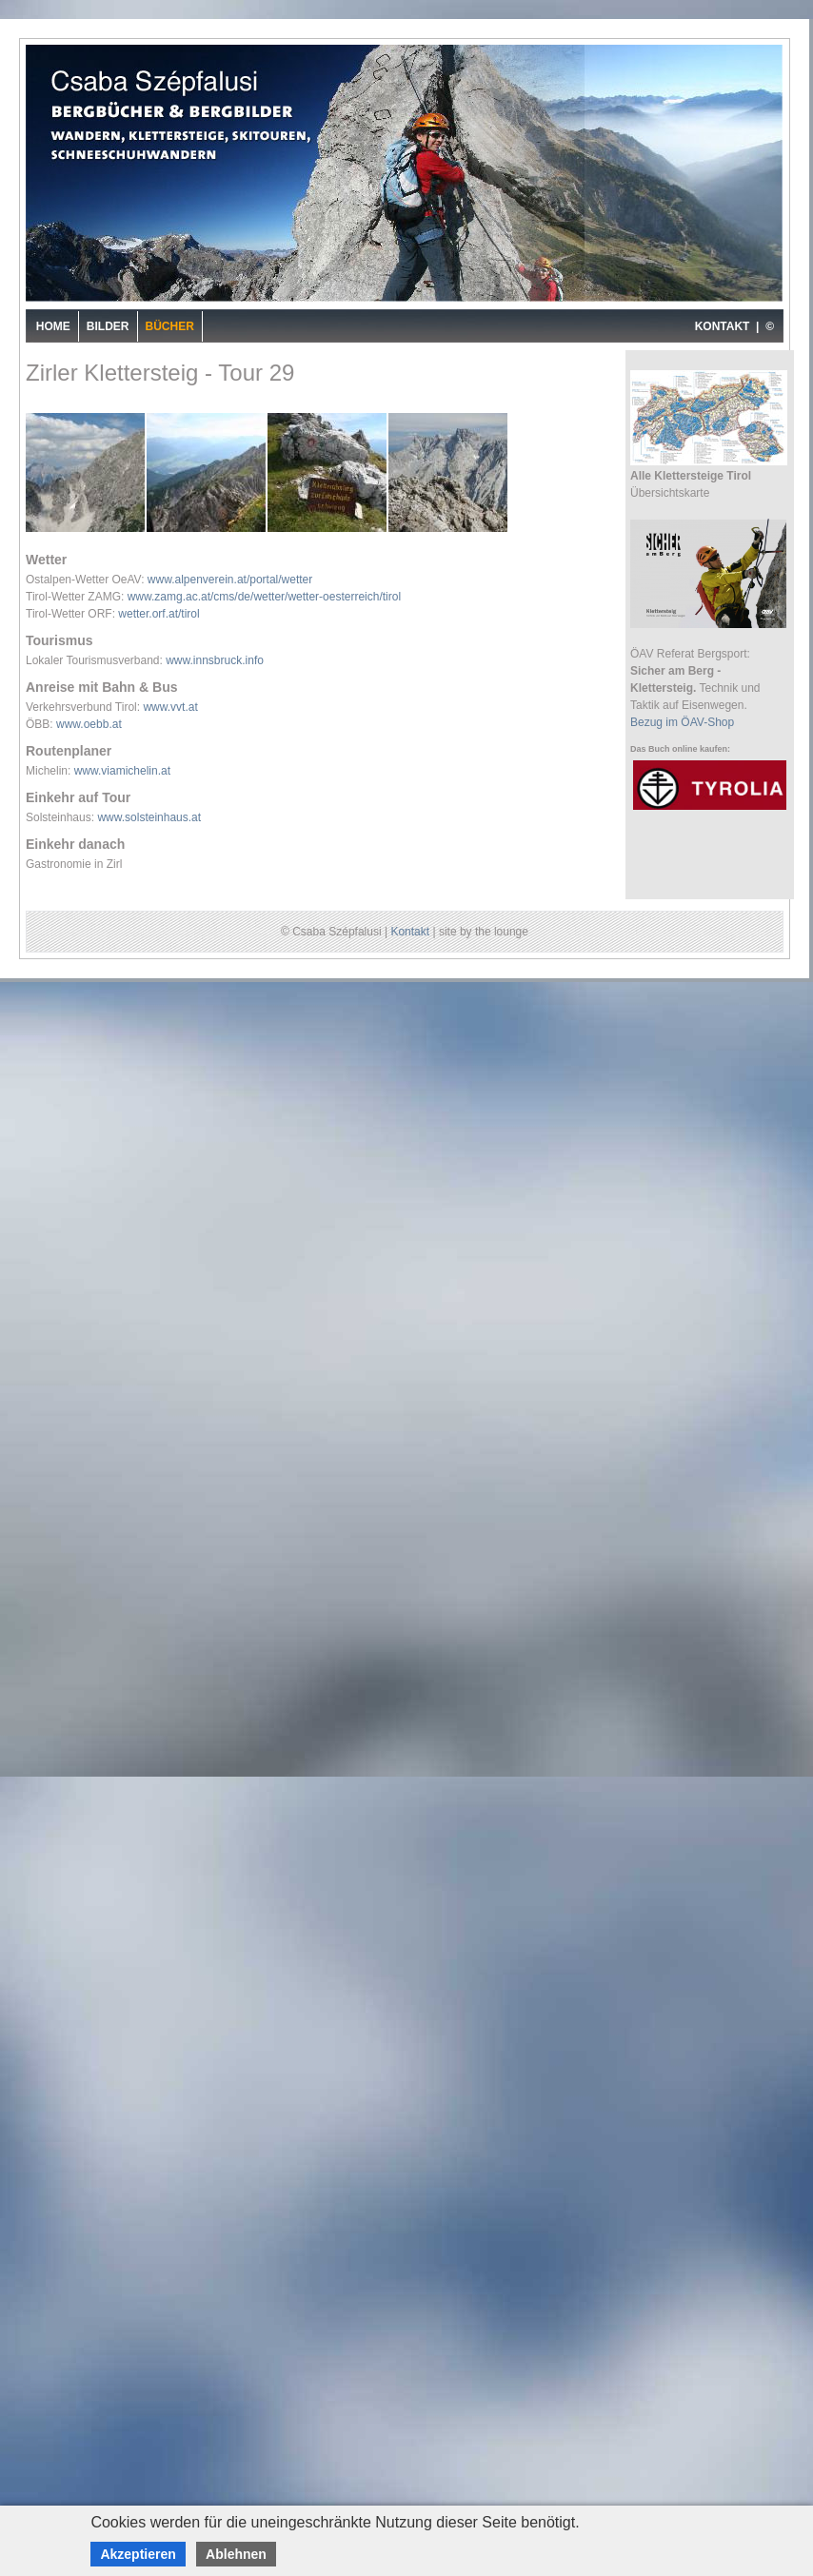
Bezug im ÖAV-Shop (682, 722)
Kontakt (409, 931)
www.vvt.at (170, 707)
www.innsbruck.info (215, 660)
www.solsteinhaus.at (149, 817)
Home (53, 326)
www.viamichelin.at (122, 770)
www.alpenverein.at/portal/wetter (230, 579)
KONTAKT (722, 326)
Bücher (170, 326)
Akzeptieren (137, 2554)
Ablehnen (236, 2554)
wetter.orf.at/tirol (158, 613)
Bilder (108, 326)
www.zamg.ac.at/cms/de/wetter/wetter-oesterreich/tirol (264, 596)
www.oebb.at (89, 724)
